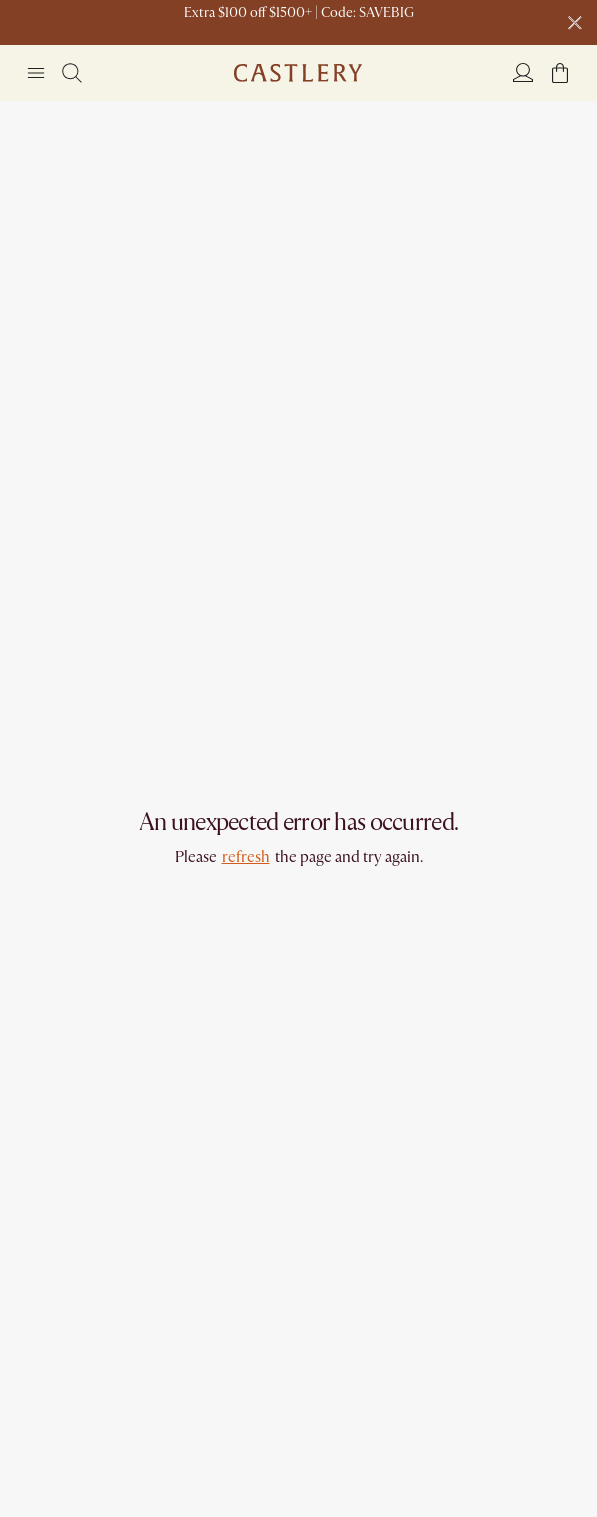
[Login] (523, 72)
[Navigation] (36, 73)
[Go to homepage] (298, 73)
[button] (560, 73)
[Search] (72, 73)
